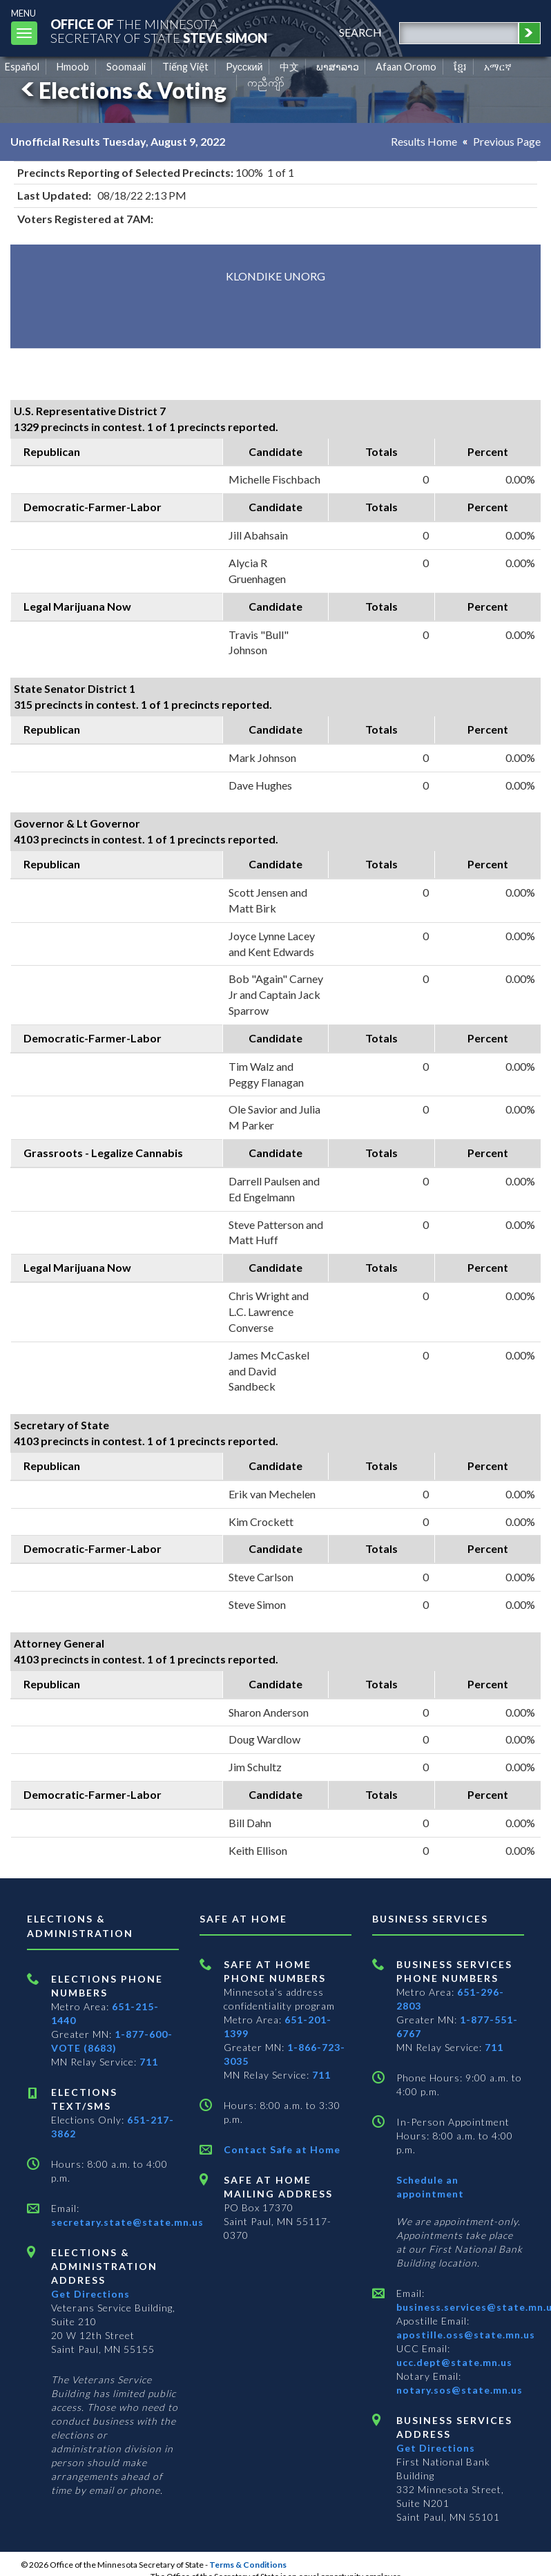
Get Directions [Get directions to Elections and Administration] (90, 2294)
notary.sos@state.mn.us (459, 2390)
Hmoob (73, 67)
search (360, 32)
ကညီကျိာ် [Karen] (265, 82)
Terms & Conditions (248, 2564)
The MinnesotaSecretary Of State (158, 31)
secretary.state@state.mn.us (127, 2222)
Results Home (424, 141)
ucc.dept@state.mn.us (454, 2362)
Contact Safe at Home (282, 2149)
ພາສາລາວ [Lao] (337, 67)
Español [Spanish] (22, 67)
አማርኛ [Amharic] (498, 67)
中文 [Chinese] (289, 67)
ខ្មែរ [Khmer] (460, 67)
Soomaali (126, 67)
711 (148, 2062)
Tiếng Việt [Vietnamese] (185, 67)
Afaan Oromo (406, 67)
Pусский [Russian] (244, 67)
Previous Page (507, 141)
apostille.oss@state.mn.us (465, 2334)
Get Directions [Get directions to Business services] (435, 2448)
